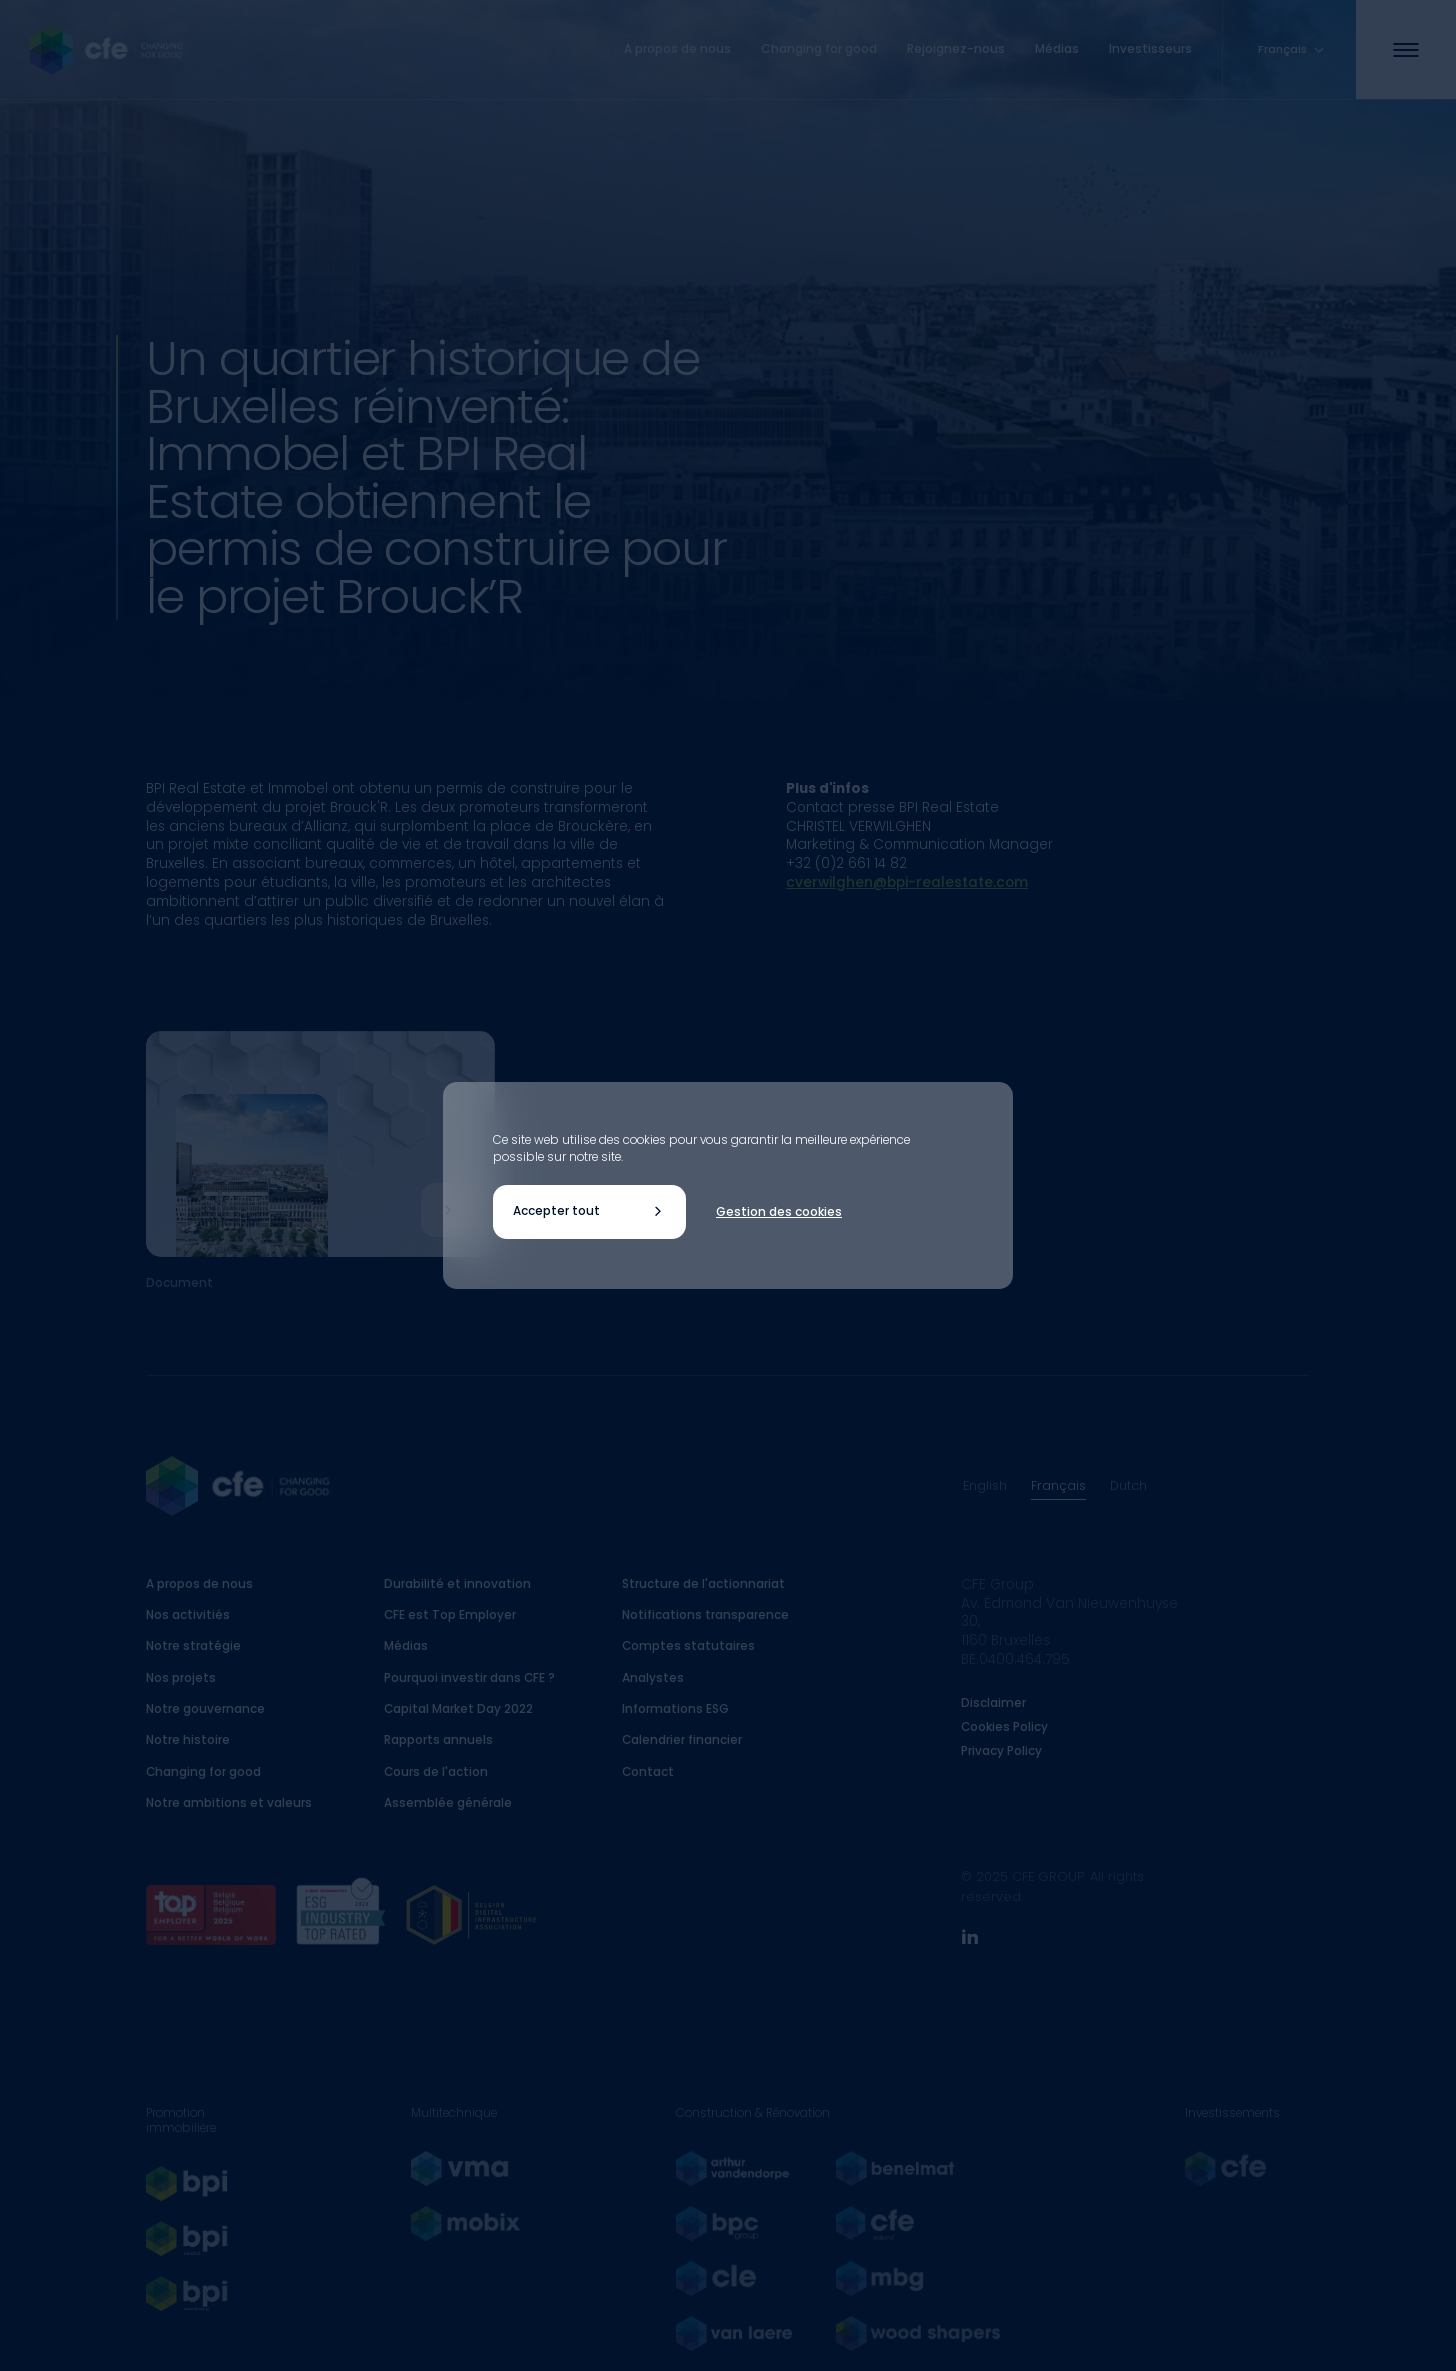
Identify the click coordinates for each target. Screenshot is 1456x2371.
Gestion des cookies (779, 1212)
